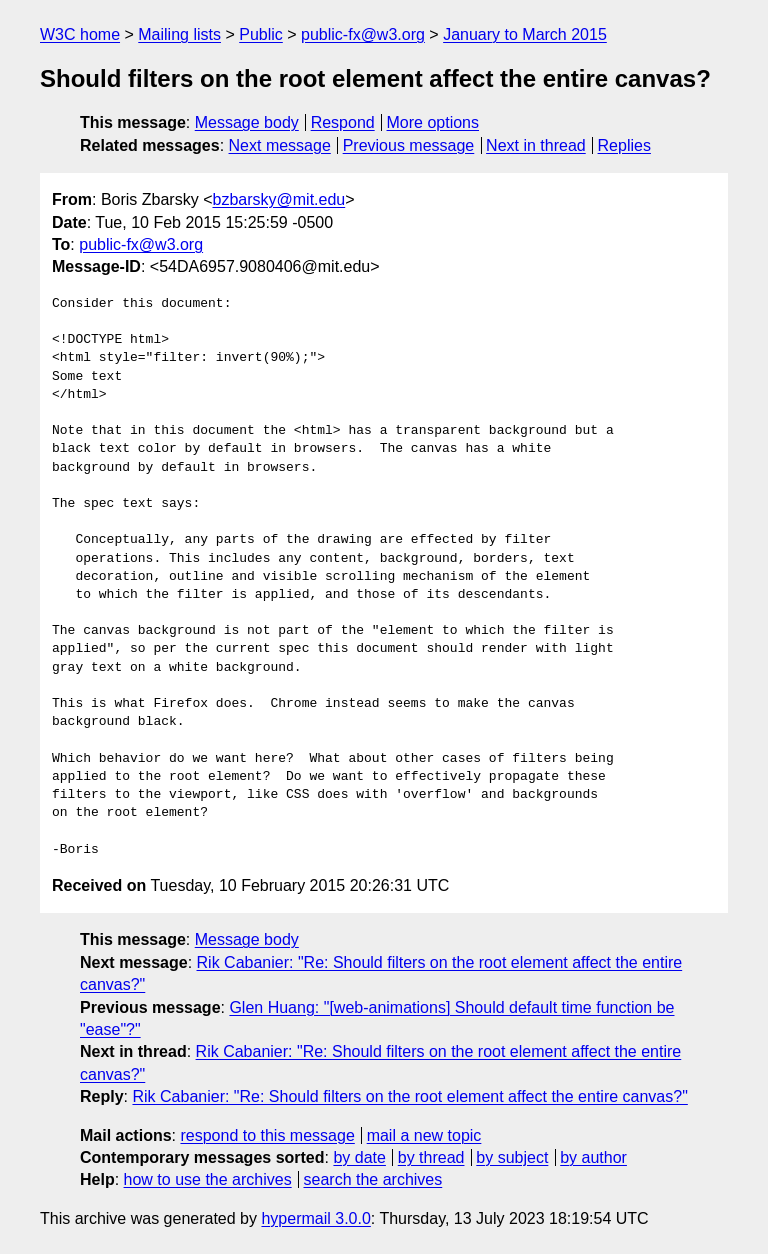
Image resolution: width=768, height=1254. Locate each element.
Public (261, 34)
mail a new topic (424, 1135)
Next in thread (536, 145)
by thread (431, 1157)
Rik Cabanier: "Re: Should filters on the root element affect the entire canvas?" (409, 1096)
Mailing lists (179, 34)
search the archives (373, 1179)
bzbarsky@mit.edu (278, 199)
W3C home (80, 34)
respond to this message (267, 1135)
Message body (247, 122)
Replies (624, 145)
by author (593, 1157)
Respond (343, 122)
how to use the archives (208, 1179)
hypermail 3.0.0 (315, 1218)
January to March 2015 (525, 34)
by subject (512, 1157)
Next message (280, 145)
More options (433, 122)
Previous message (409, 145)
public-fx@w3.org (363, 34)
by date (359, 1157)
